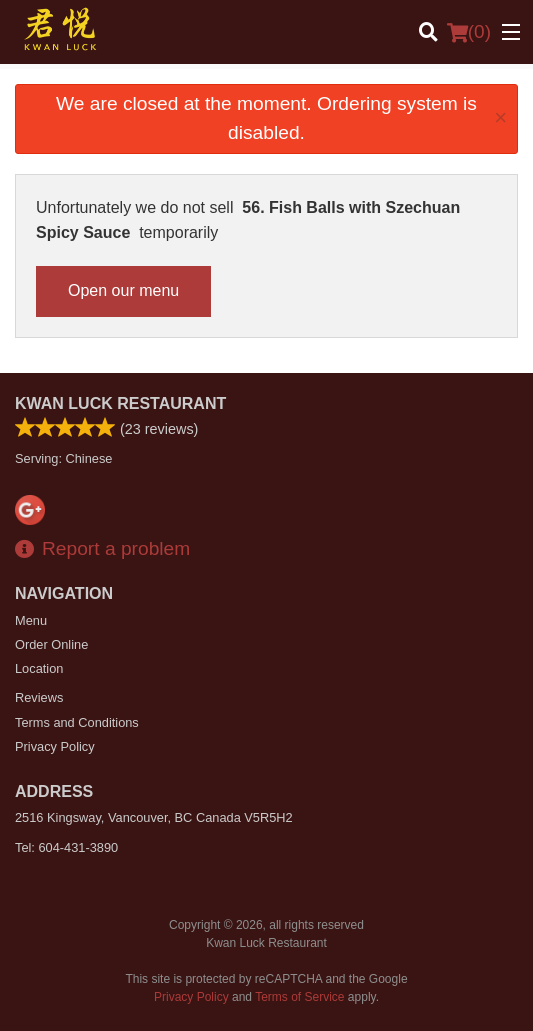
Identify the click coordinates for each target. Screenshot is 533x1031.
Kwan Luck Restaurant (120, 403)
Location (39, 668)
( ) (469, 32)
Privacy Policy (55, 746)
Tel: (66, 847)
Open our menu (123, 290)
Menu (31, 620)
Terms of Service (299, 997)
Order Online (51, 644)
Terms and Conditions (77, 722)
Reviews (39, 697)
